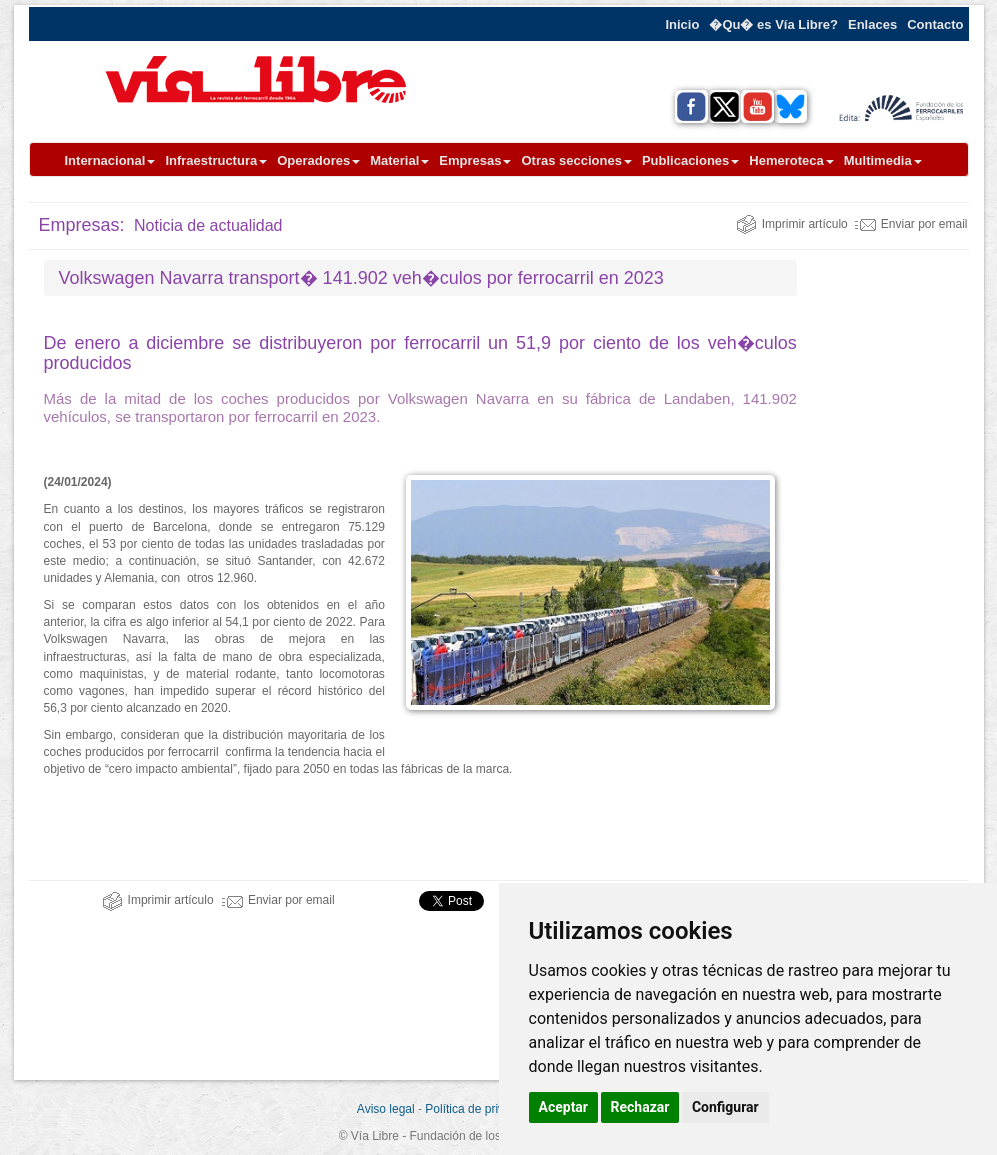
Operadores (318, 160)
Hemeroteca (791, 160)
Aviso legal (386, 1109)
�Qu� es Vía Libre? (773, 24)
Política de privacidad (482, 1109)
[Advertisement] (907, 560)
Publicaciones (690, 160)
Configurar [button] (725, 1107)
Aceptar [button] (564, 1107)
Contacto (935, 24)
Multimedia (883, 160)
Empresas (475, 160)
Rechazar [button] (640, 1107)
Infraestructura (216, 160)
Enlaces (872, 24)
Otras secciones (576, 160)
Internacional (110, 160)
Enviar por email (911, 224)
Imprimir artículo (792, 224)
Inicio (682, 24)
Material (399, 160)
